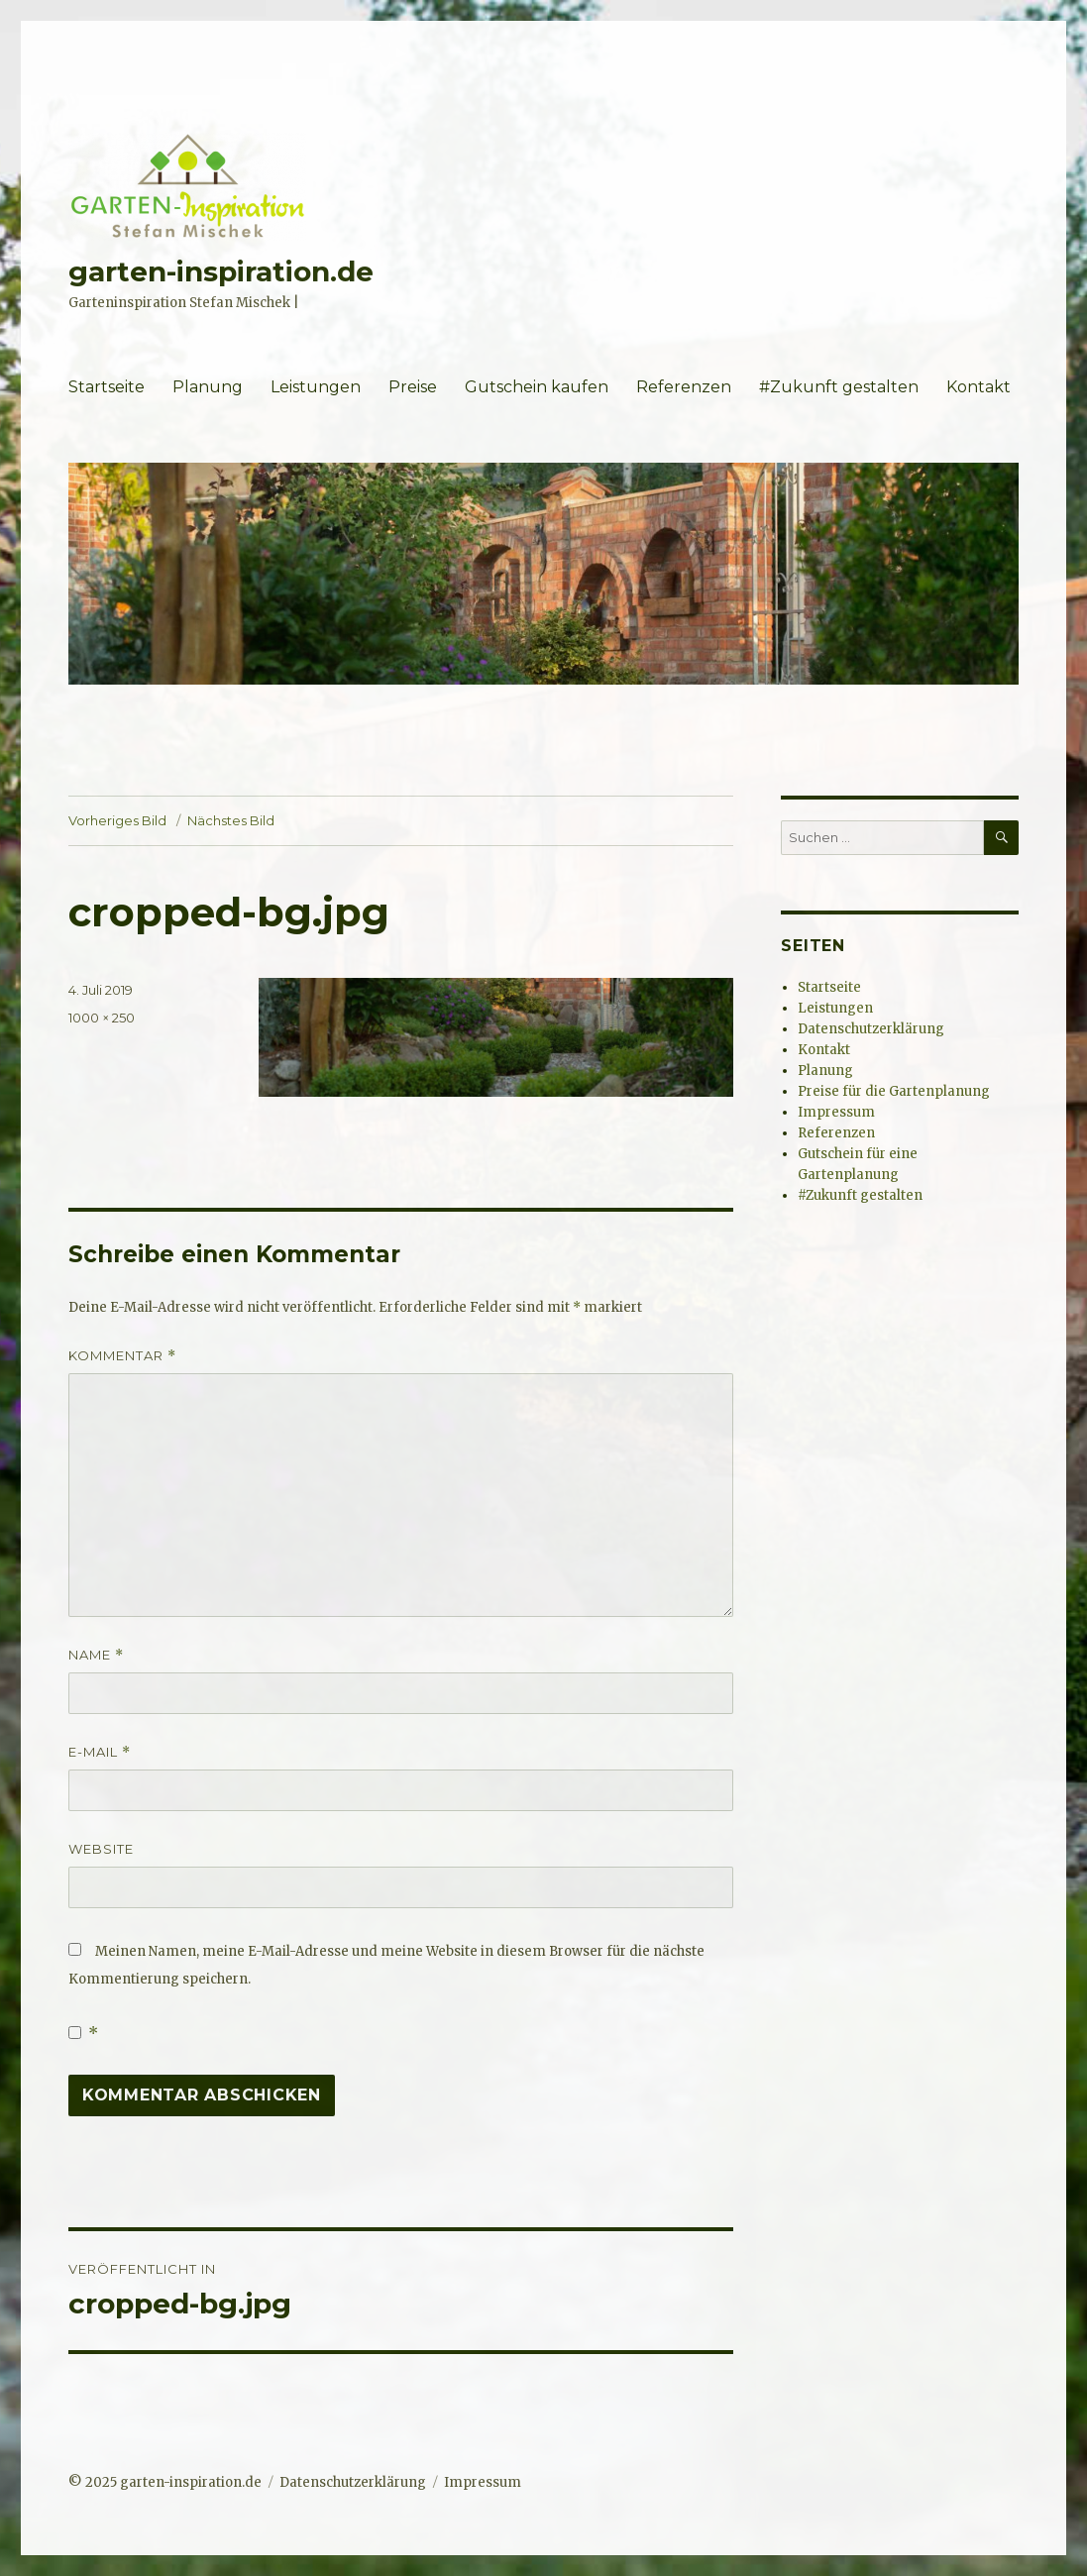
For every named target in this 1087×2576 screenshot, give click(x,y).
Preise (412, 386)
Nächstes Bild (230, 820)
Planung (207, 386)
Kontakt (978, 386)
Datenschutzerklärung (871, 1028)
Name (96, 1655)
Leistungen (316, 386)
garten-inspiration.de (221, 271)
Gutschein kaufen (536, 386)
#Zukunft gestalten (839, 386)
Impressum (836, 1112)
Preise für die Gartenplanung (894, 1091)
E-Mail (99, 1752)
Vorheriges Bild (117, 820)
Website (101, 1849)
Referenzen (683, 386)
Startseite (106, 386)
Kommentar (122, 1355)
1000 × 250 (101, 1017)
